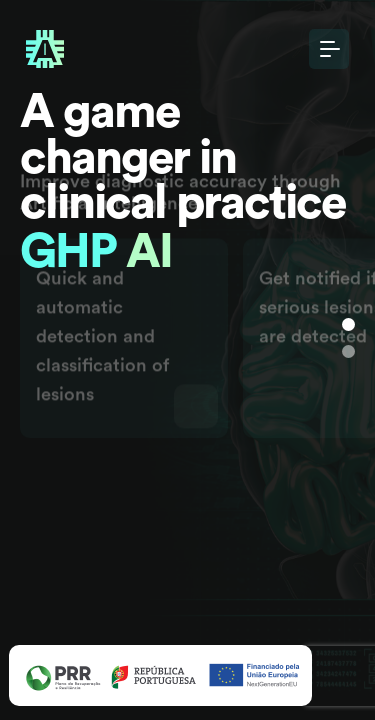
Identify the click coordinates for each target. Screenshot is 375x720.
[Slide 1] (348, 324)
